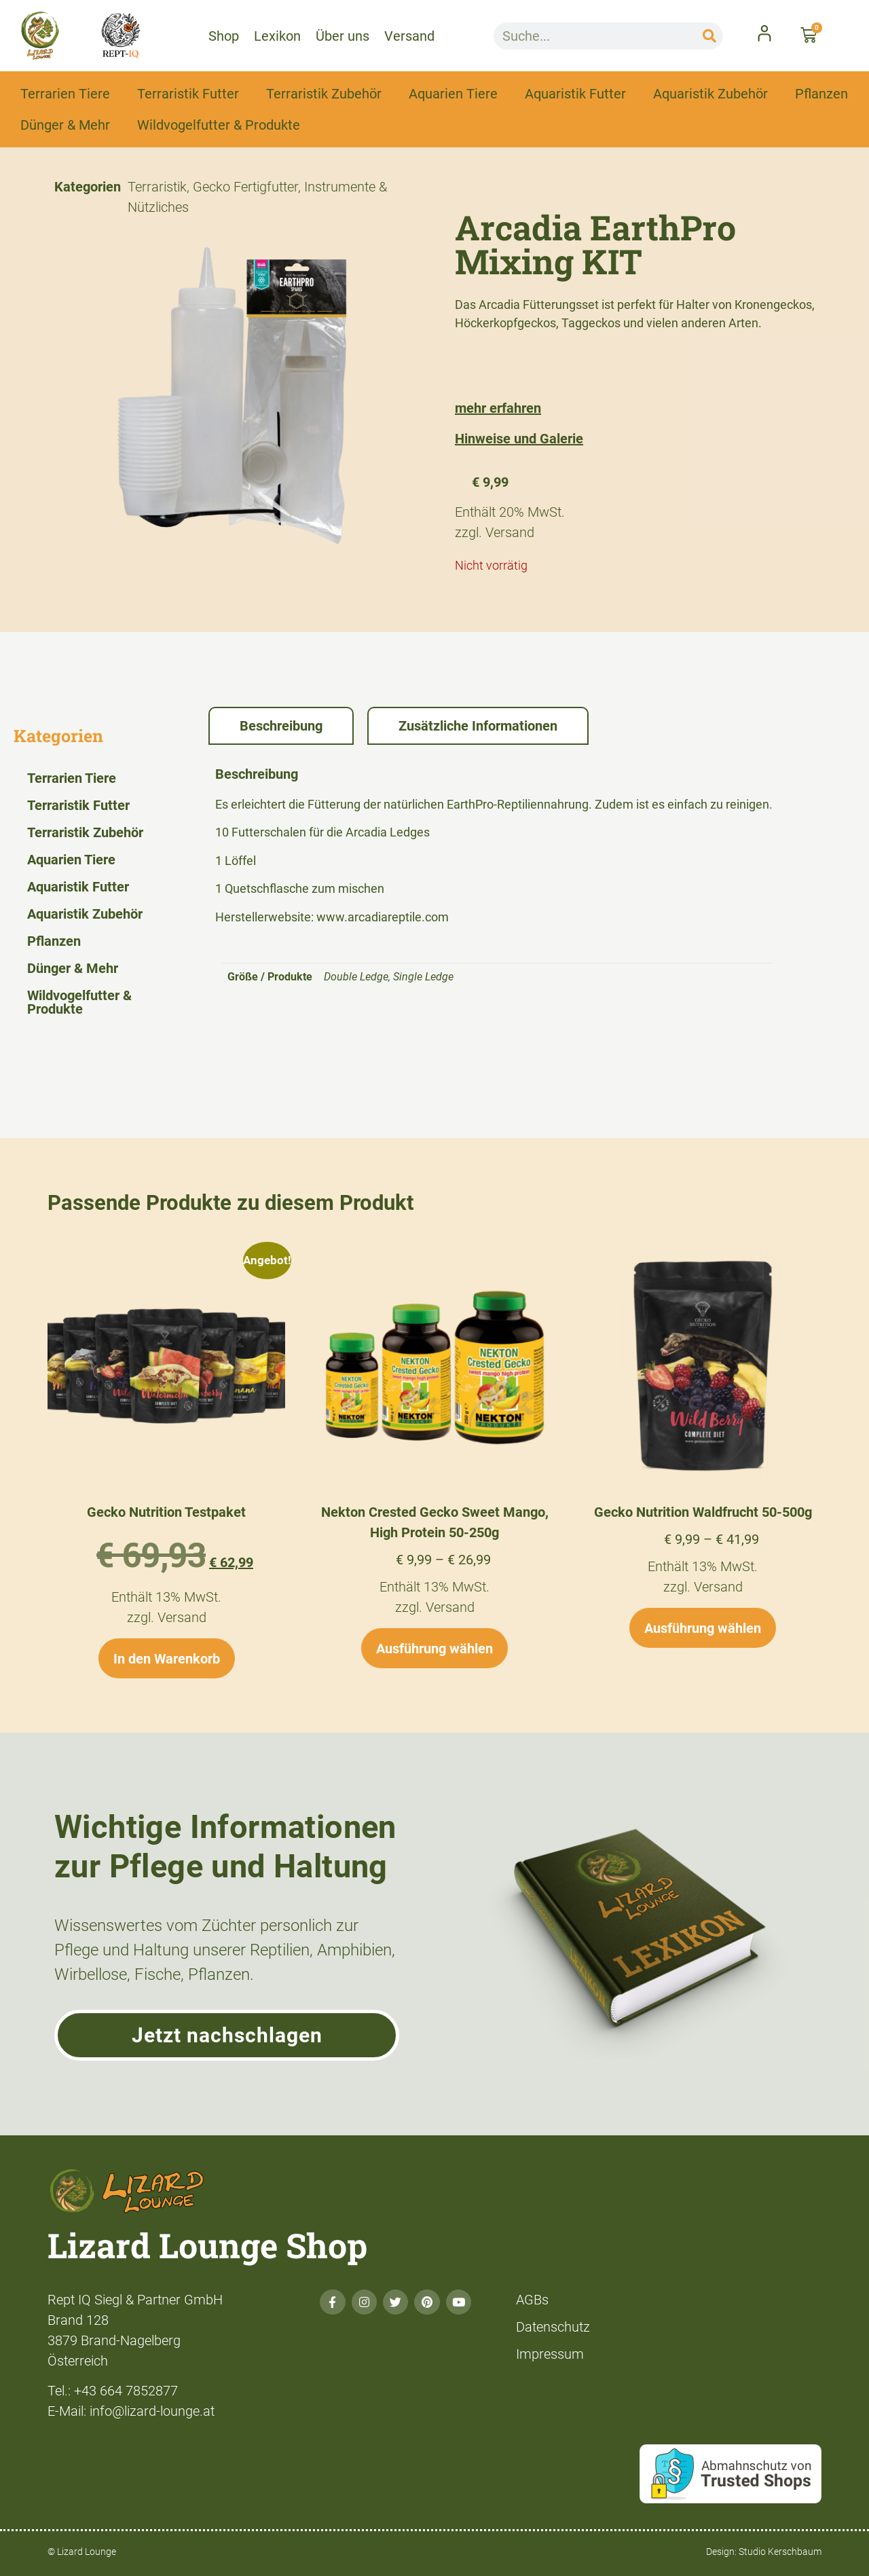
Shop (223, 36)
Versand (409, 36)
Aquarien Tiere (453, 94)
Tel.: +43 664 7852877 (113, 2390)
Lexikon (277, 36)
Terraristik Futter (188, 94)
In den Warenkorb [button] (166, 1659)
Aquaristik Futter (575, 94)
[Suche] (709, 36)
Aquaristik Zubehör (710, 94)
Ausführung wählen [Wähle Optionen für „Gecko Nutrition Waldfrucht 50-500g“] (702, 1628)
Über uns (342, 36)
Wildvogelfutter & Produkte (218, 125)
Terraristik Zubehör (324, 94)
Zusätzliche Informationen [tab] (478, 726)
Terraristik (157, 187)
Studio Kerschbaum (780, 2551)
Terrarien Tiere (65, 94)
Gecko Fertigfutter (245, 187)
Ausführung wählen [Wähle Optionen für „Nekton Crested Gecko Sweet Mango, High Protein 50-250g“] (434, 1648)
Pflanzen (821, 94)
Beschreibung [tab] (281, 726)
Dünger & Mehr (65, 125)
